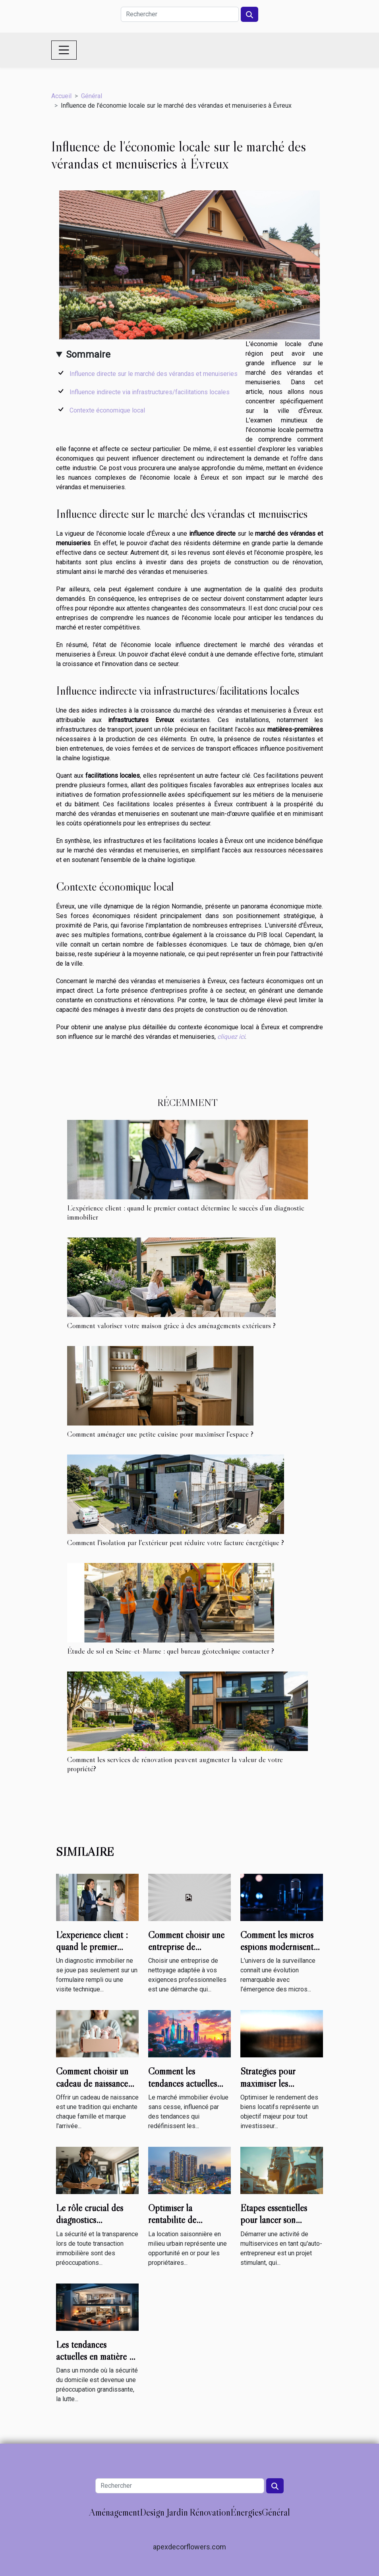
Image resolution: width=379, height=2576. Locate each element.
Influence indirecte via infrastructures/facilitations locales (150, 392)
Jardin (177, 2512)
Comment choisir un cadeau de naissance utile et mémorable (92, 2083)
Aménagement (114, 2512)
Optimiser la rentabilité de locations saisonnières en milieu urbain (187, 2226)
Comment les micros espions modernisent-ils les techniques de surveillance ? (278, 1953)
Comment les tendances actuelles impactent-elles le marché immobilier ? (184, 2089)
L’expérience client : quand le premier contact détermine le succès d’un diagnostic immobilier (185, 1212)
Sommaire (88, 354)
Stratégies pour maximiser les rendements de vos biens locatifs (273, 2089)
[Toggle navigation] (64, 50)
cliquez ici (231, 1036)
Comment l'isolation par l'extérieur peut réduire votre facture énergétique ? (175, 1542)
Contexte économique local (107, 410)
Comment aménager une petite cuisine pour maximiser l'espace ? (160, 1434)
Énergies (246, 2512)
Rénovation (210, 2512)
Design (152, 2512)
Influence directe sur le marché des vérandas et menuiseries (154, 374)
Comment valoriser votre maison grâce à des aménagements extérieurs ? (171, 1325)
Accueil (61, 96)
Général (91, 96)
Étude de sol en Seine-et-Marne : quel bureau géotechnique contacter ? (170, 1651)
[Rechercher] (180, 14)
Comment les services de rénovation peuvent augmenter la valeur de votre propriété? (175, 1764)
